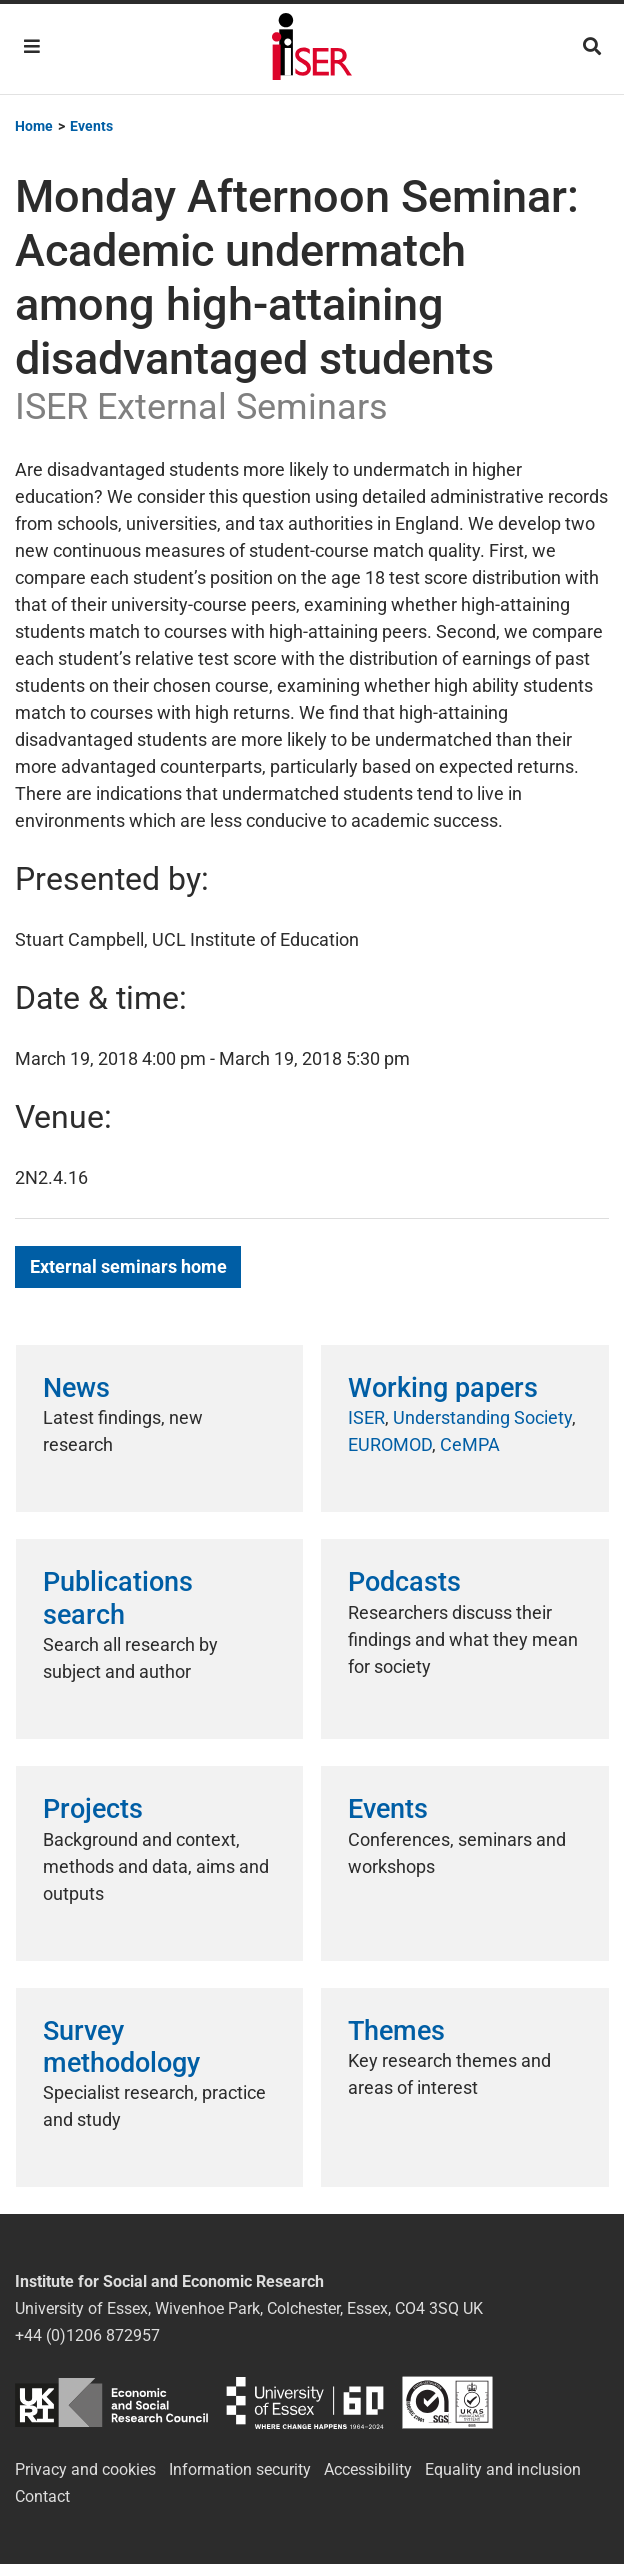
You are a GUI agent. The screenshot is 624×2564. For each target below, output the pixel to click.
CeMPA (470, 1444)
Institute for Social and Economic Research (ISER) (312, 49)
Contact (42, 2496)
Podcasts (404, 1582)
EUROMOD (390, 1444)
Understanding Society (482, 1417)
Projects (93, 1809)
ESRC (111, 2402)
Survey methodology (121, 2047)
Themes (396, 2031)
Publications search (118, 1598)
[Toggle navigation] (32, 46)
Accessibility (368, 2469)
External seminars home (128, 1266)
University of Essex (305, 2402)
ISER (366, 1417)
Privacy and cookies (85, 2469)
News (76, 1388)
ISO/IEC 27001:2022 (447, 2402)
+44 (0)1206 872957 (87, 2335)
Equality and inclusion (503, 2469)
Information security (240, 2469)
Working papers (443, 1388)
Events (388, 1809)
